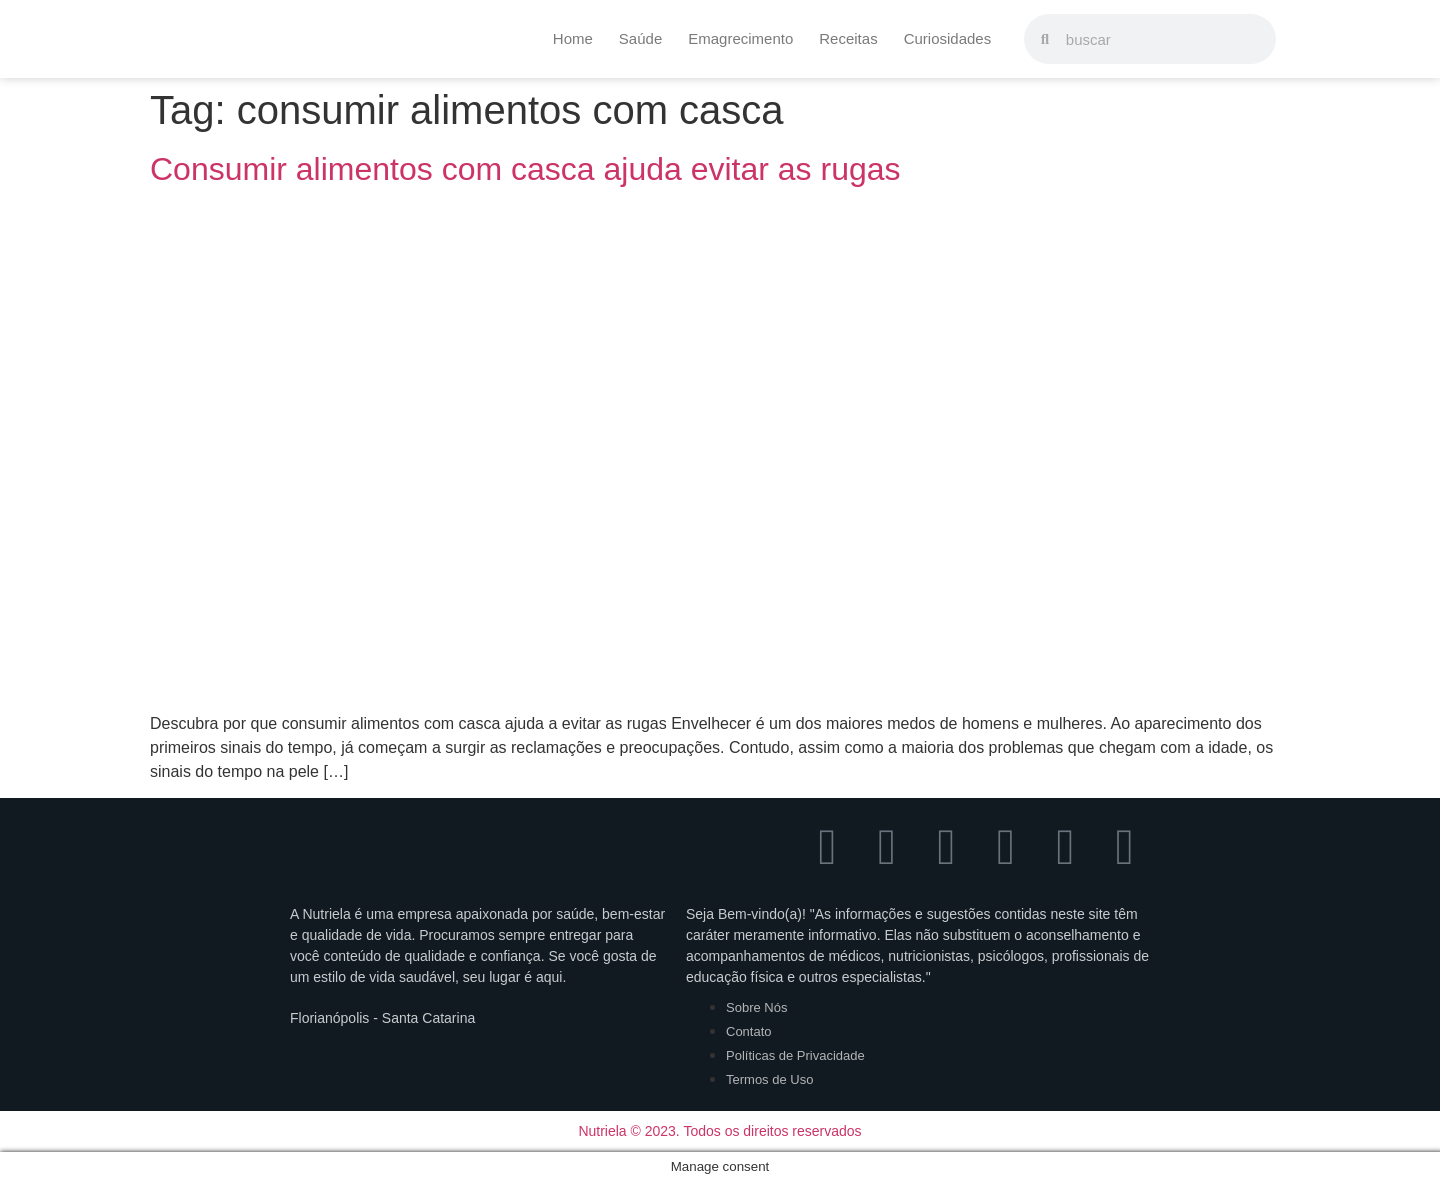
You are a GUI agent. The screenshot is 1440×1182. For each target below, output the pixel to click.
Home (573, 38)
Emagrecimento (740, 38)
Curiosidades (948, 38)
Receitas (848, 38)
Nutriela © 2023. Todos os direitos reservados (719, 1131)
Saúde (640, 38)
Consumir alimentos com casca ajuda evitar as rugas (525, 169)
